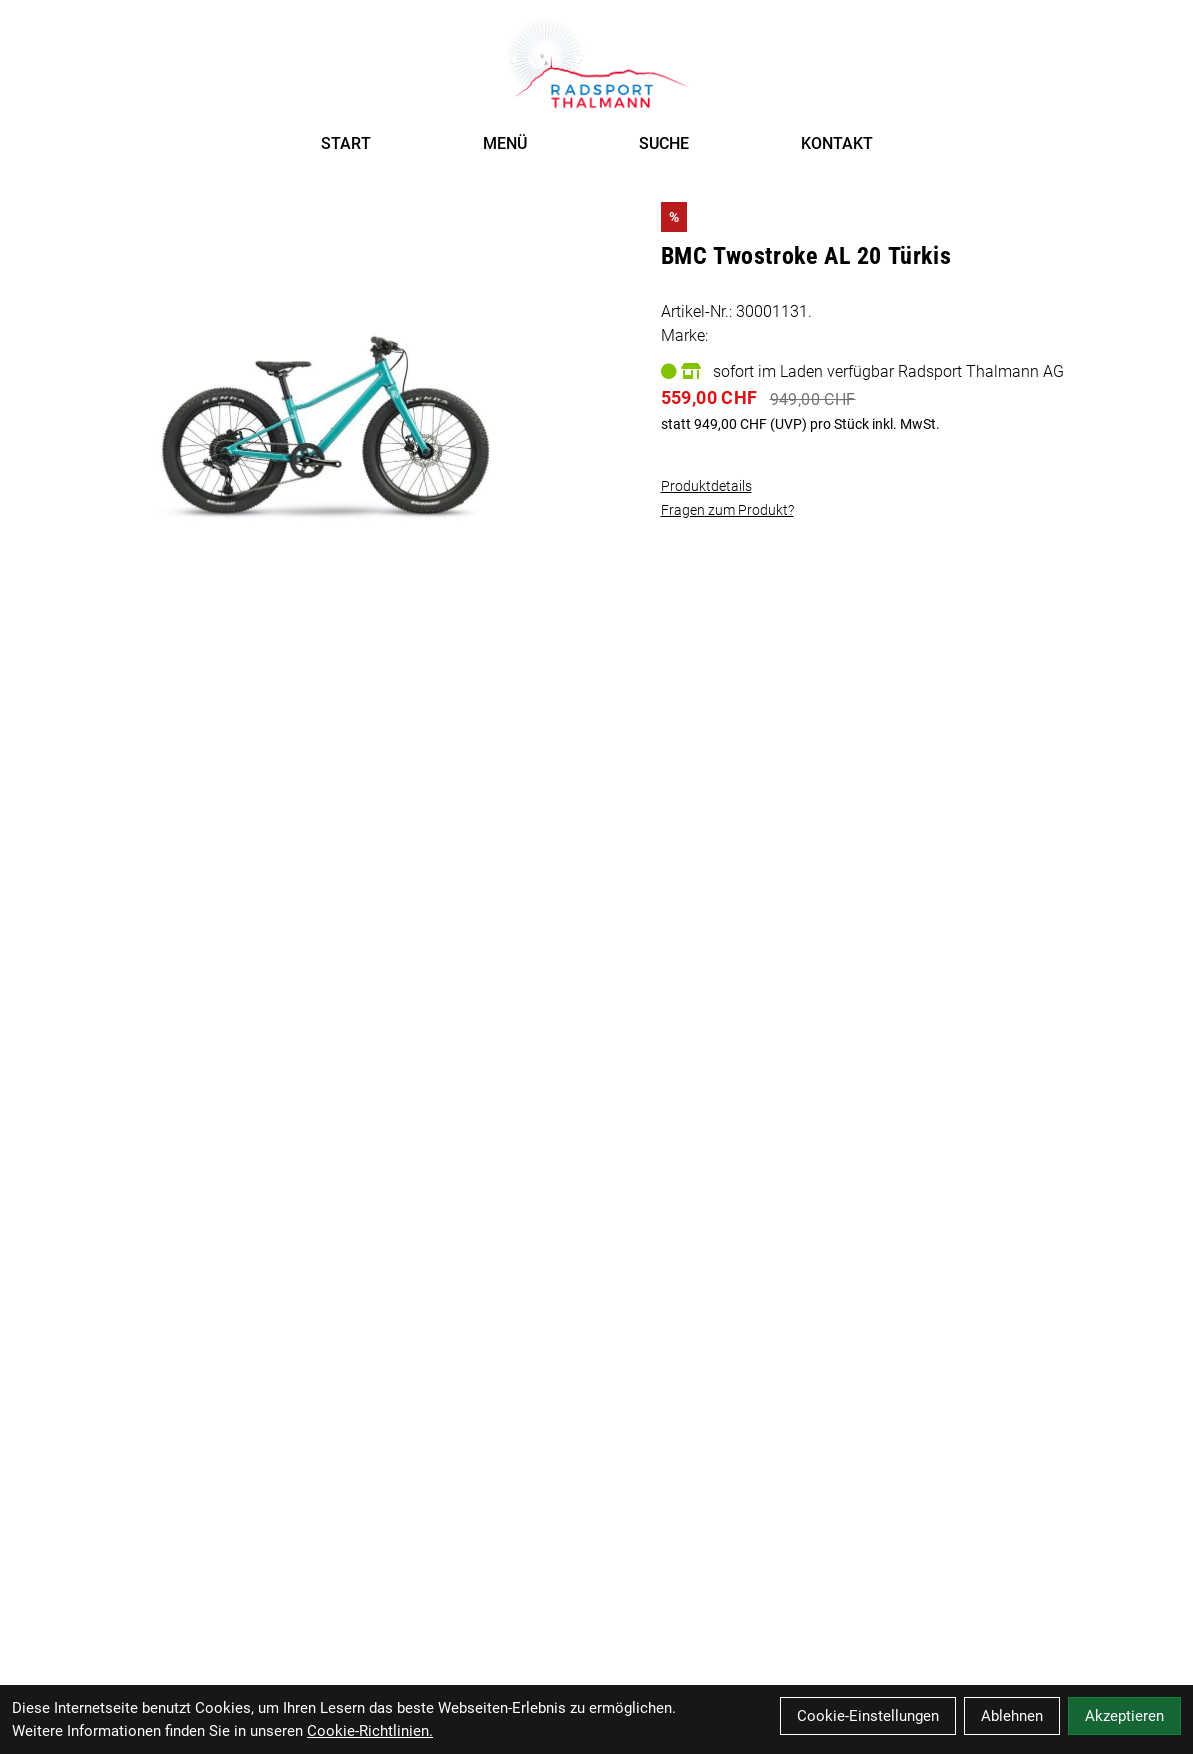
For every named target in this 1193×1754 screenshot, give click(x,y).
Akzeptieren (1124, 1716)
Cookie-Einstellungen (868, 1716)
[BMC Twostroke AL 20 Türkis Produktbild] (324, 376)
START (346, 143)
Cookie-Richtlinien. (370, 1731)
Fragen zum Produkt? (727, 510)
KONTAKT (837, 143)
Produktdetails (706, 486)
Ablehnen (1012, 1716)
